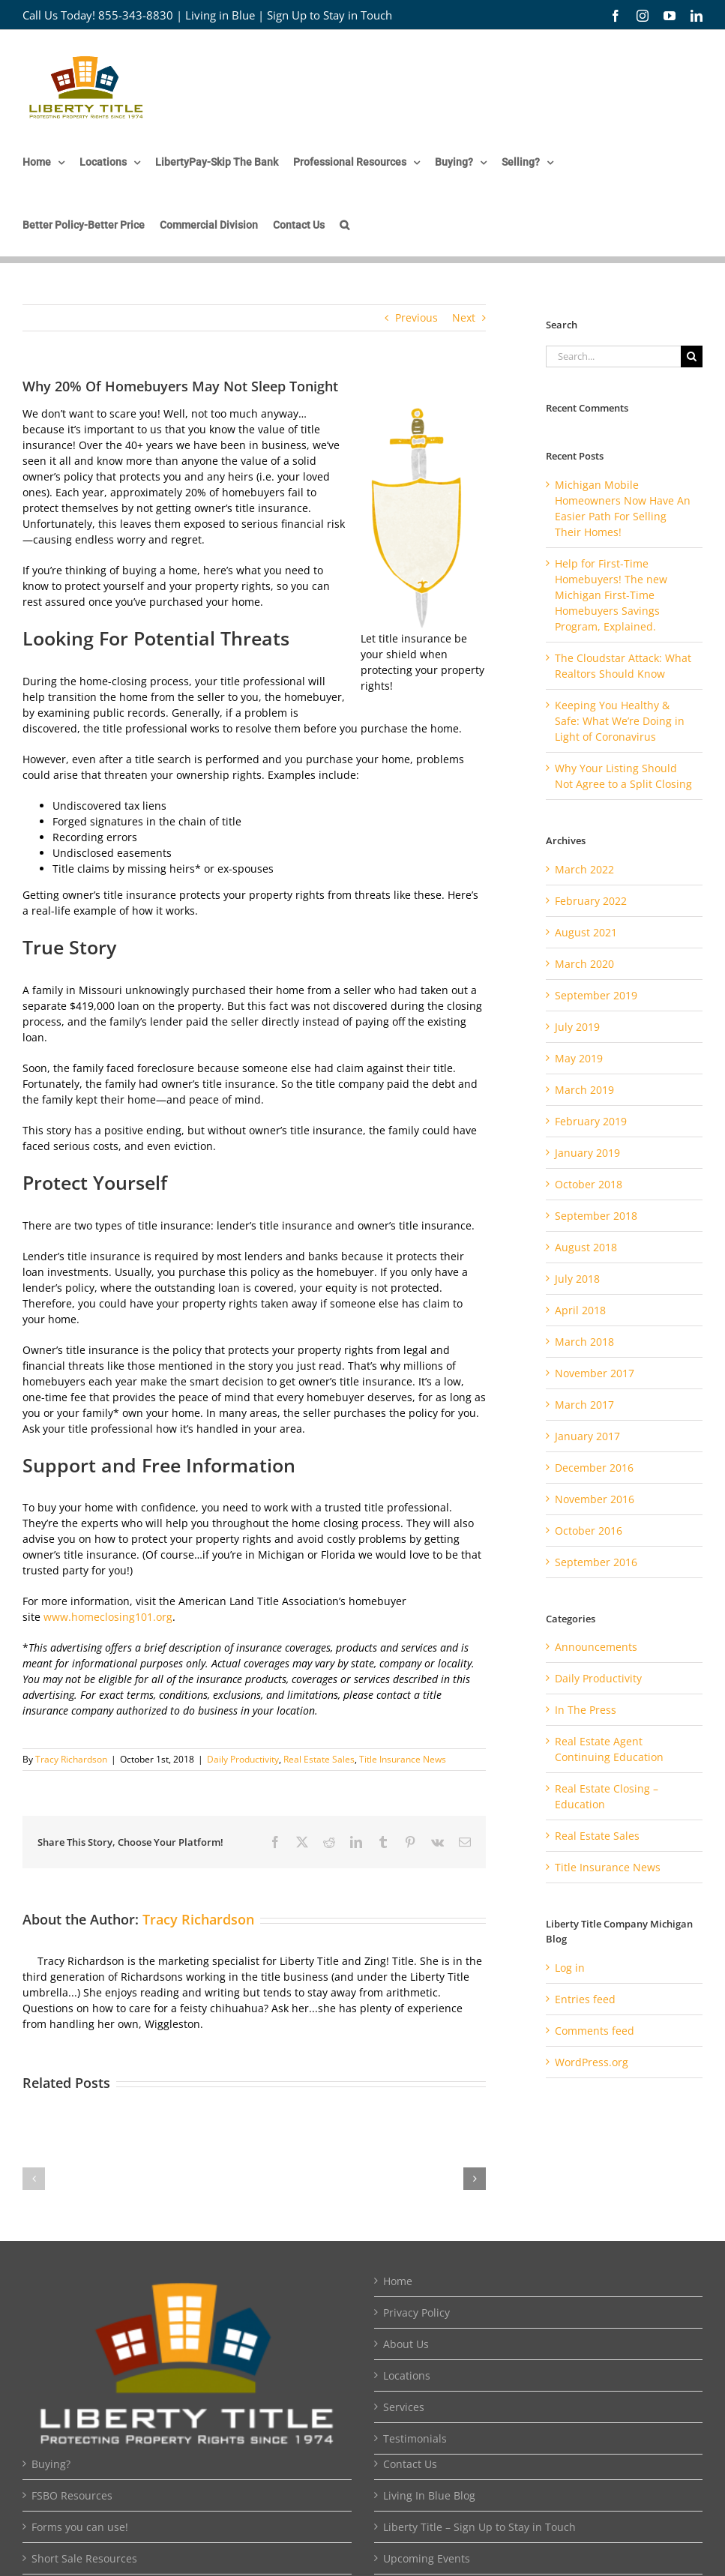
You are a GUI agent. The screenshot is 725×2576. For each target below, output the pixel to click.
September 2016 (596, 1562)
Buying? (50, 2464)
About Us (406, 2344)
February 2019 (591, 1121)
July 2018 (577, 1279)
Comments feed (594, 2030)
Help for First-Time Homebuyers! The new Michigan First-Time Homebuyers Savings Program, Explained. (611, 595)
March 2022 (584, 869)
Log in (570, 1967)
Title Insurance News (402, 1759)
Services (403, 2407)
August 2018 (586, 1247)
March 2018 (584, 1341)
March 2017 (584, 1404)
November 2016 (594, 1499)
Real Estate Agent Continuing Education (609, 1749)
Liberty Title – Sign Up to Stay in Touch (479, 2527)
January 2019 (587, 1153)
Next (463, 317)
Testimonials (415, 2438)
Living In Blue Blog (429, 2495)
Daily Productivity (243, 1759)
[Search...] (613, 356)
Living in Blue (220, 14)
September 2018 (596, 1216)
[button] (344, 224)
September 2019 (596, 995)
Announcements (596, 1647)
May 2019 (579, 1058)
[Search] (692, 356)
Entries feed (585, 1999)
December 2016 (594, 1467)
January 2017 (587, 1436)
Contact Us (410, 2464)
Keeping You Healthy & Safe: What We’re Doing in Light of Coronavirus (620, 721)
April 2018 (580, 1310)
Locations (406, 2375)
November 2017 (594, 1373)
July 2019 (577, 1027)
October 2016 (588, 1530)
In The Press (585, 1710)
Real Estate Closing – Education (606, 1796)
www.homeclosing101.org (107, 1617)
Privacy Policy (416, 2312)
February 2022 (591, 901)
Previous (416, 317)
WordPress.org (591, 2062)
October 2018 (588, 1184)
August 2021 (586, 932)
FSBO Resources (71, 2495)
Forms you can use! (79, 2527)
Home (397, 2281)
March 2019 (584, 1090)
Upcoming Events (426, 2558)
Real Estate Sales (319, 1759)
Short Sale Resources (84, 2558)
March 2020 (584, 964)
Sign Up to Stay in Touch (329, 14)
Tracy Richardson (71, 1759)
